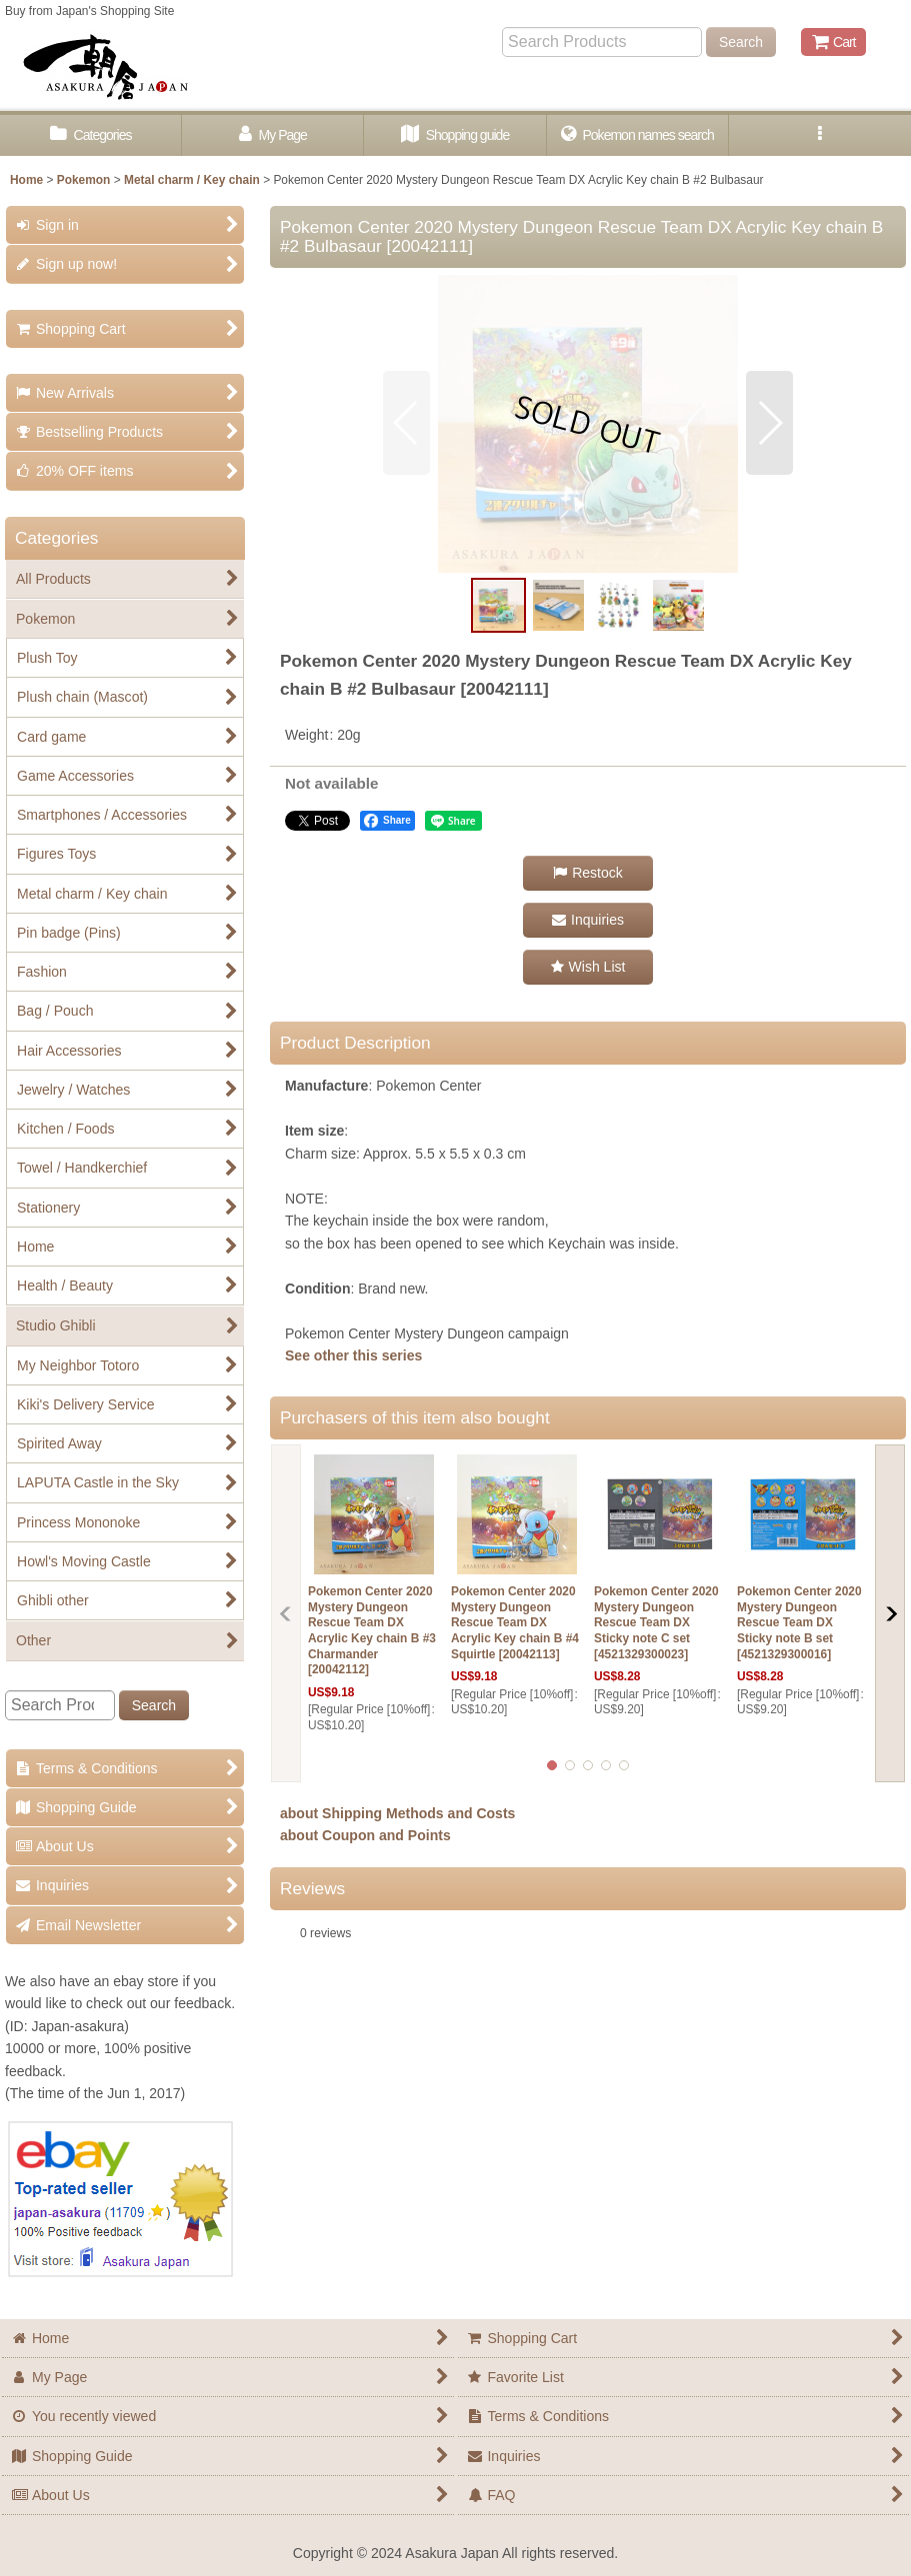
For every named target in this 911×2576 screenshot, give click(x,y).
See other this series (353, 1355)
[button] (820, 135)
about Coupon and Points (365, 1835)
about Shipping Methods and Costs (397, 1813)
